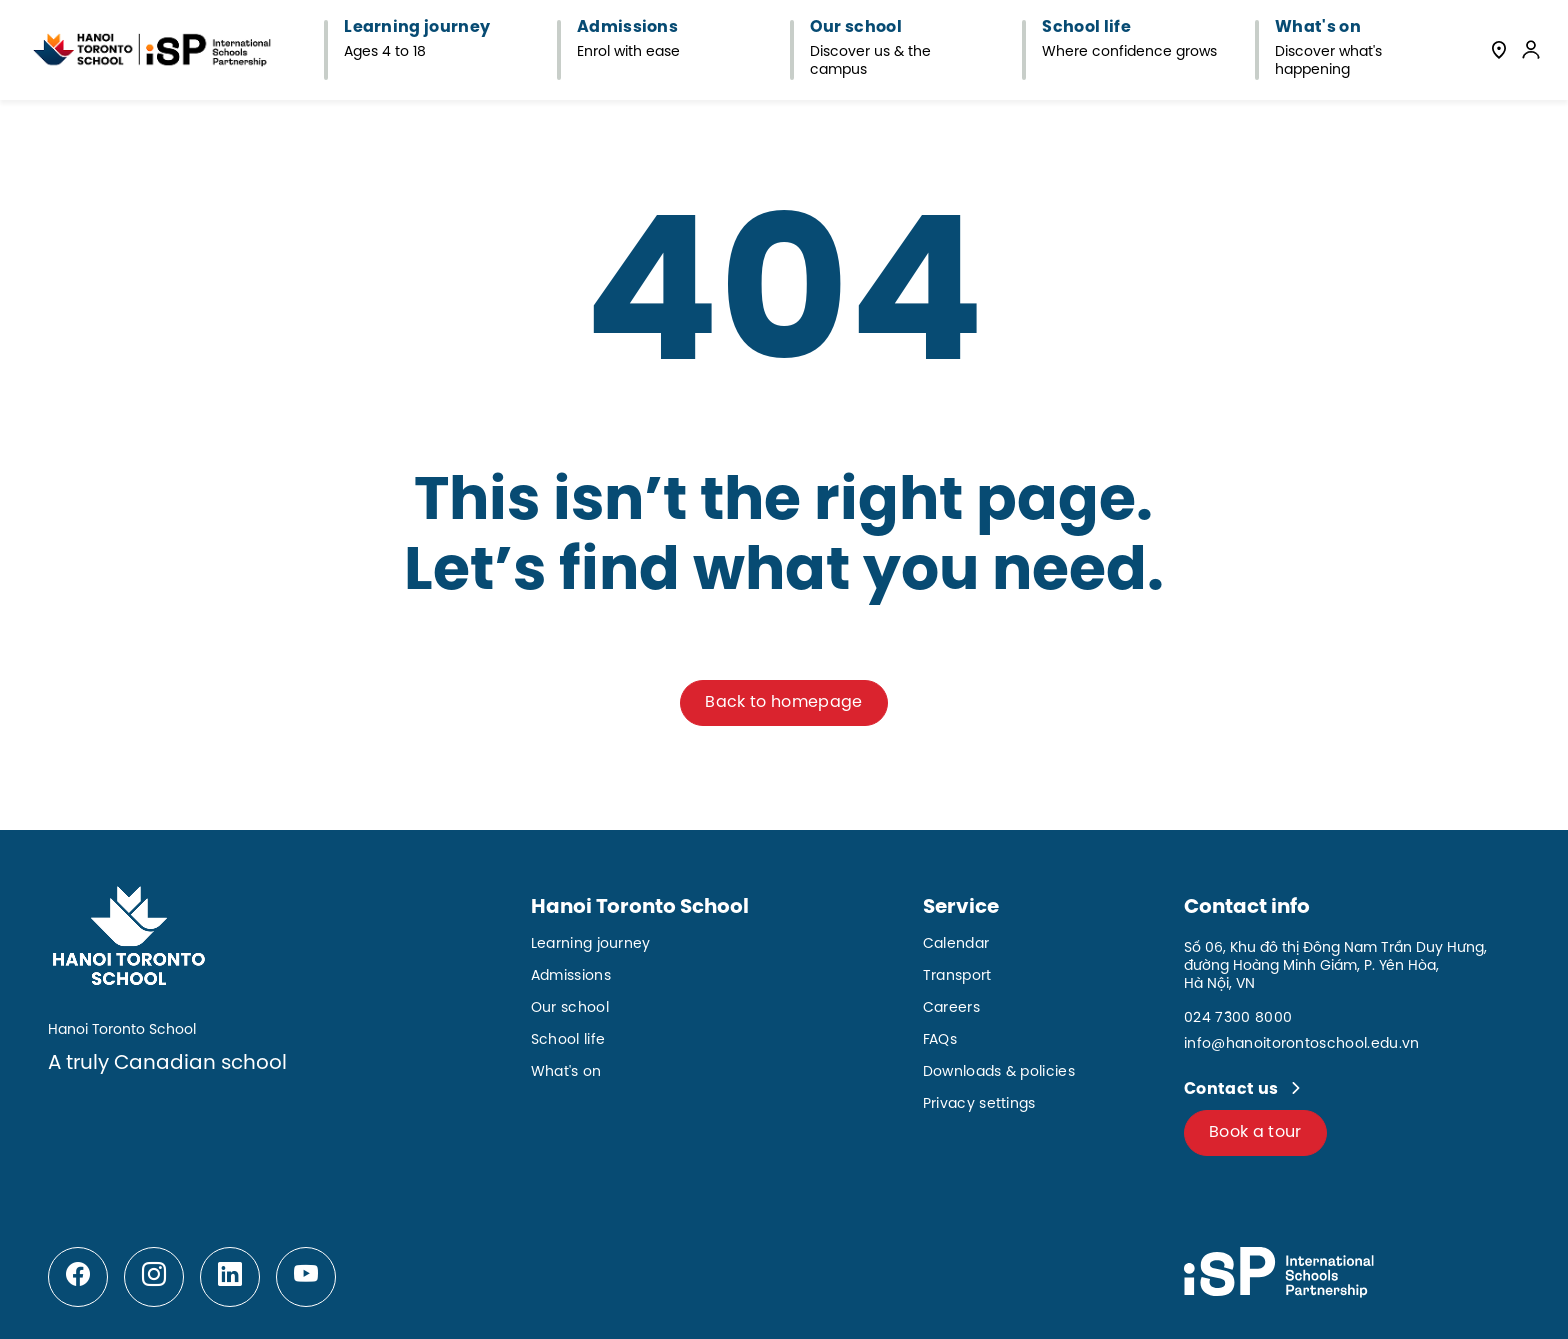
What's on (566, 1072)
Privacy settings (979, 1104)
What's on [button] (1318, 28)
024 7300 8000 (1238, 1018)
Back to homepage (783, 702)
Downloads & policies (999, 1072)
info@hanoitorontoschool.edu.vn (1302, 1044)
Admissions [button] (627, 28)
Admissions (571, 976)
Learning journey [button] (417, 28)
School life (568, 1040)
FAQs (940, 1040)
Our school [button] (856, 28)
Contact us (1233, 1089)
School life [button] (1086, 28)
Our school (570, 1008)
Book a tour (1255, 1132)
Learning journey (591, 944)
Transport (957, 976)
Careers (951, 1008)
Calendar (956, 944)
